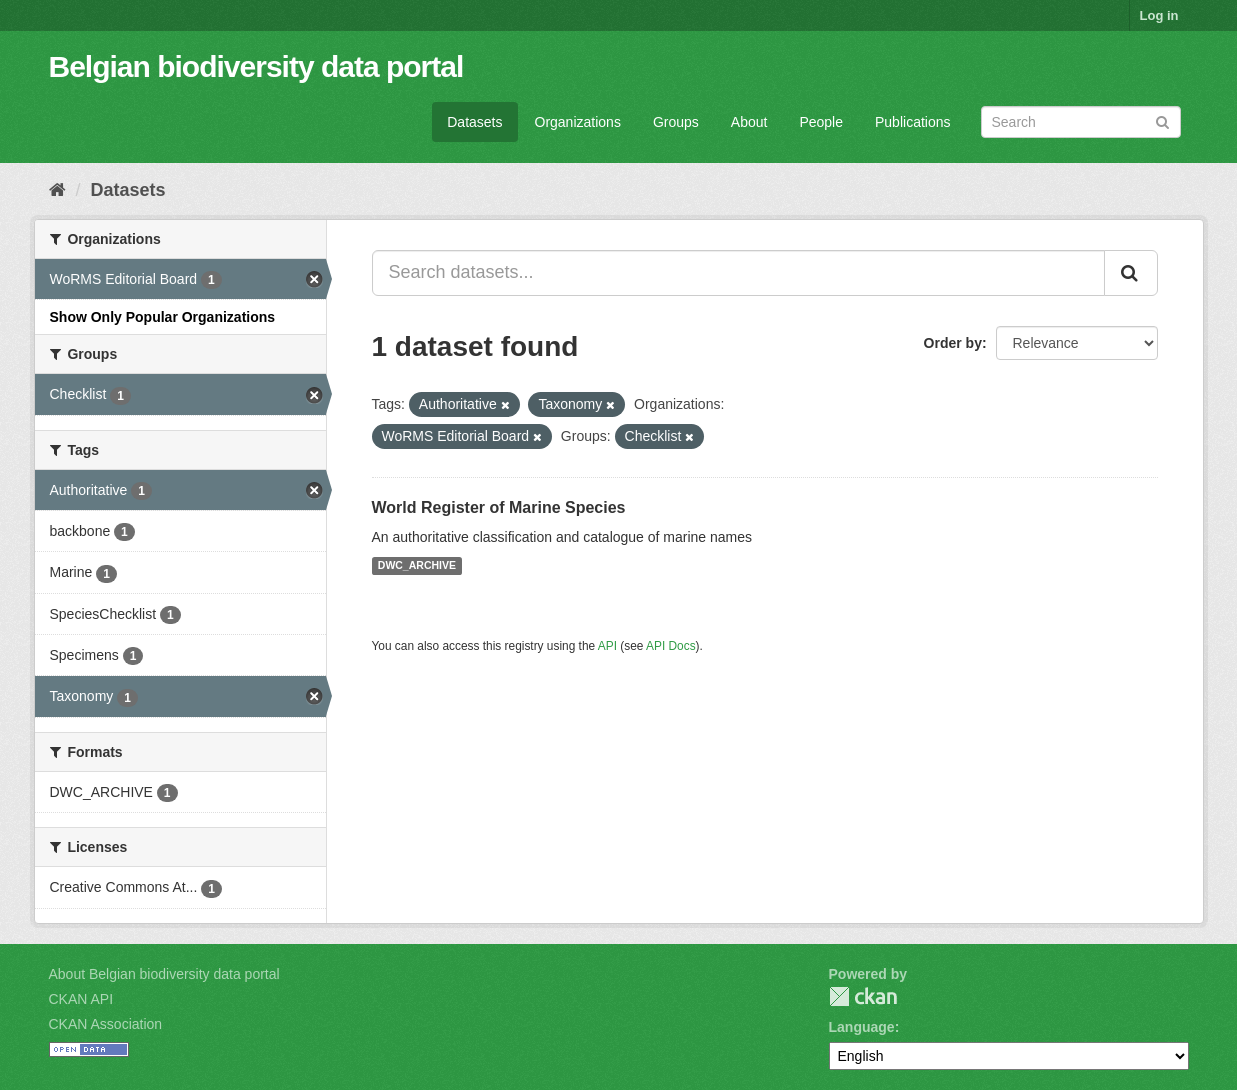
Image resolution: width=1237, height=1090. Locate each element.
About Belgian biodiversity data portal (164, 974)
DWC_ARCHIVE (417, 566)
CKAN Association (106, 1024)
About (749, 122)
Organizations (578, 122)
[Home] (57, 190)
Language (862, 1027)
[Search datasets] (1081, 122)
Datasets (474, 122)
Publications (913, 122)
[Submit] (1162, 120)
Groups (676, 122)
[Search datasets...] (738, 273)
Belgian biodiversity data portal (256, 66)
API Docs (671, 646)
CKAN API (81, 999)
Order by (953, 343)
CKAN (863, 996)
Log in (1159, 15)
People (821, 122)
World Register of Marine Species (499, 507)
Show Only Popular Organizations (163, 317)
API (607, 646)
